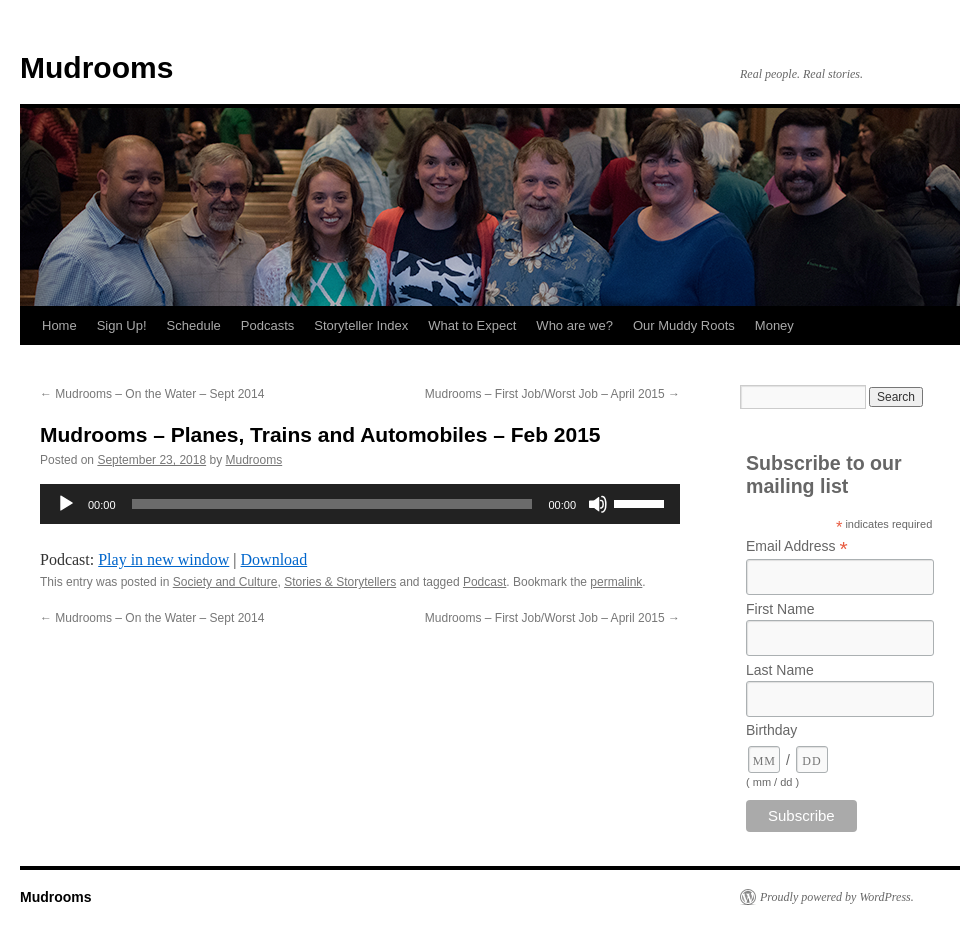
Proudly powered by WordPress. (837, 897)
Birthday (771, 730)
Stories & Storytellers (340, 582)
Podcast (484, 582)
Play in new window (163, 559)
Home (59, 325)
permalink (616, 582)
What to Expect (472, 325)
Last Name (780, 670)
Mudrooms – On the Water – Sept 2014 (152, 394)
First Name (780, 609)
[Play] (66, 504)
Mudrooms (96, 67)
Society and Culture (225, 582)
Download (274, 559)
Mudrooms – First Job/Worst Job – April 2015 (552, 394)
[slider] (332, 504)
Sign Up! (122, 325)
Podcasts (267, 325)
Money (774, 325)
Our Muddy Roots (684, 325)
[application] (360, 504)
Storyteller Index (361, 325)
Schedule (194, 325)
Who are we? (574, 325)
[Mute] (598, 504)
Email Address (797, 546)
